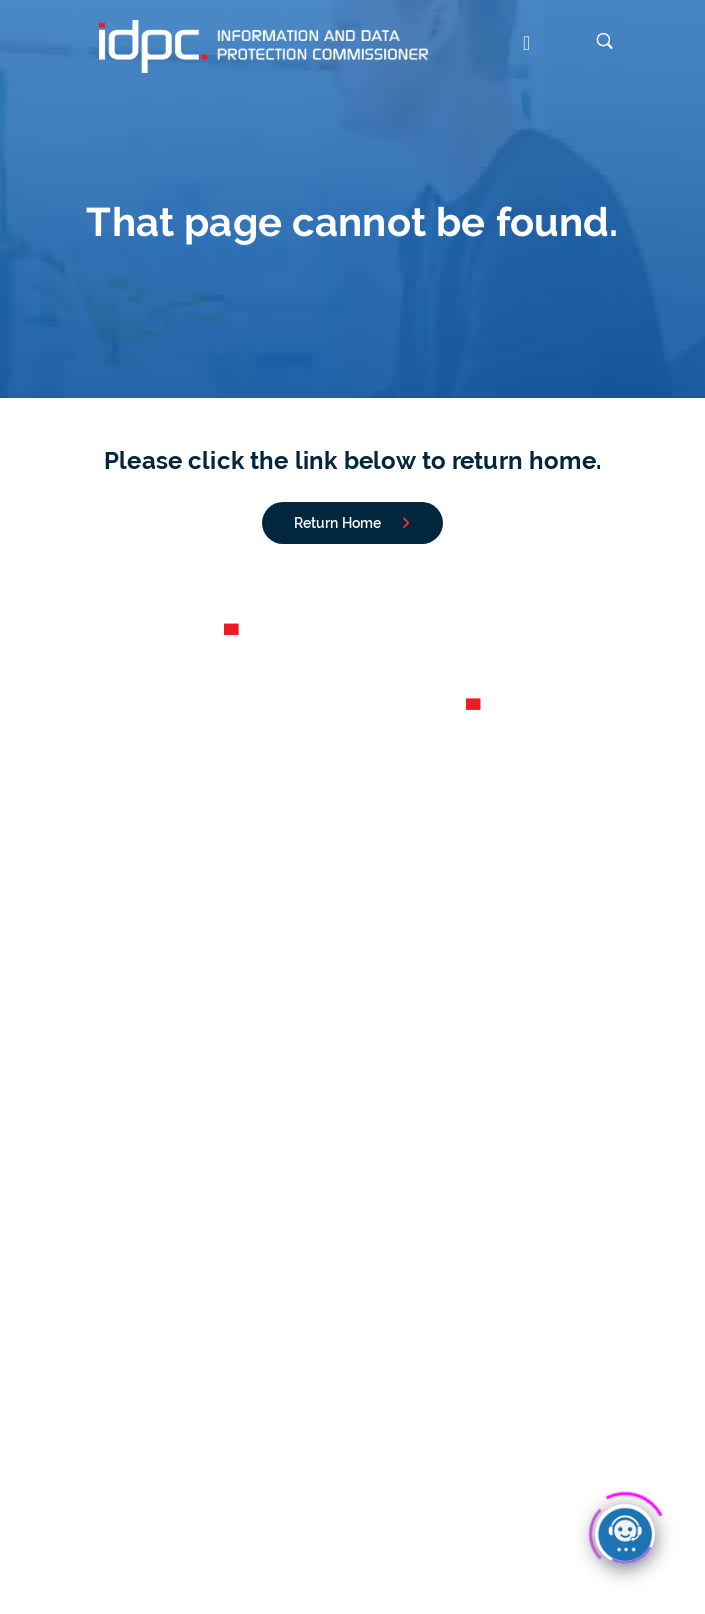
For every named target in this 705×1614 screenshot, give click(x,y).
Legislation (352, 1330)
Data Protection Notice (131, 1525)
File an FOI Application (353, 1072)
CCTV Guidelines (352, 1177)
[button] (515, 45)
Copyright (529, 1525)
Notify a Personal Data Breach (353, 1025)
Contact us (353, 920)
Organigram (353, 896)
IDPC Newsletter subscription (349, 1552)
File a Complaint (352, 1049)
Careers (352, 872)
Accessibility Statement (406, 1525)
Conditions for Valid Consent (352, 1225)
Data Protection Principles (352, 1377)
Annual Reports (352, 849)
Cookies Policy (267, 1525)
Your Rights (353, 1201)
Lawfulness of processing (353, 1353)
